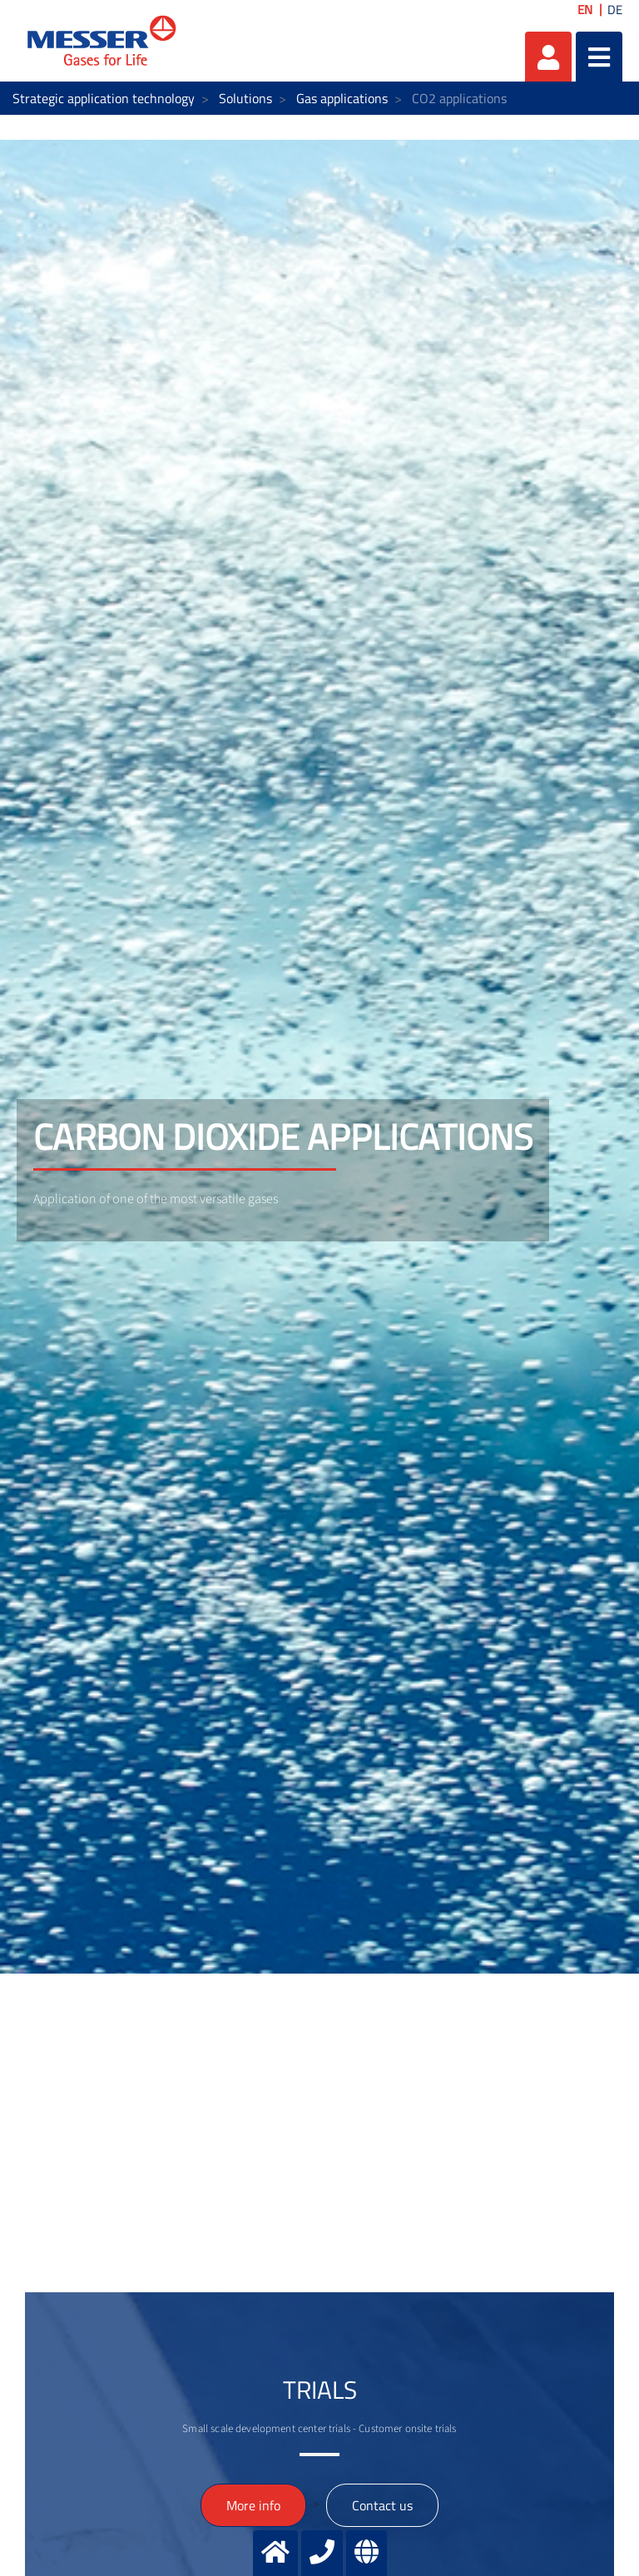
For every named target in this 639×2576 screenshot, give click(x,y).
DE (614, 9)
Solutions (245, 98)
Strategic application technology (103, 98)
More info (253, 2505)
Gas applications (342, 98)
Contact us (382, 2505)
